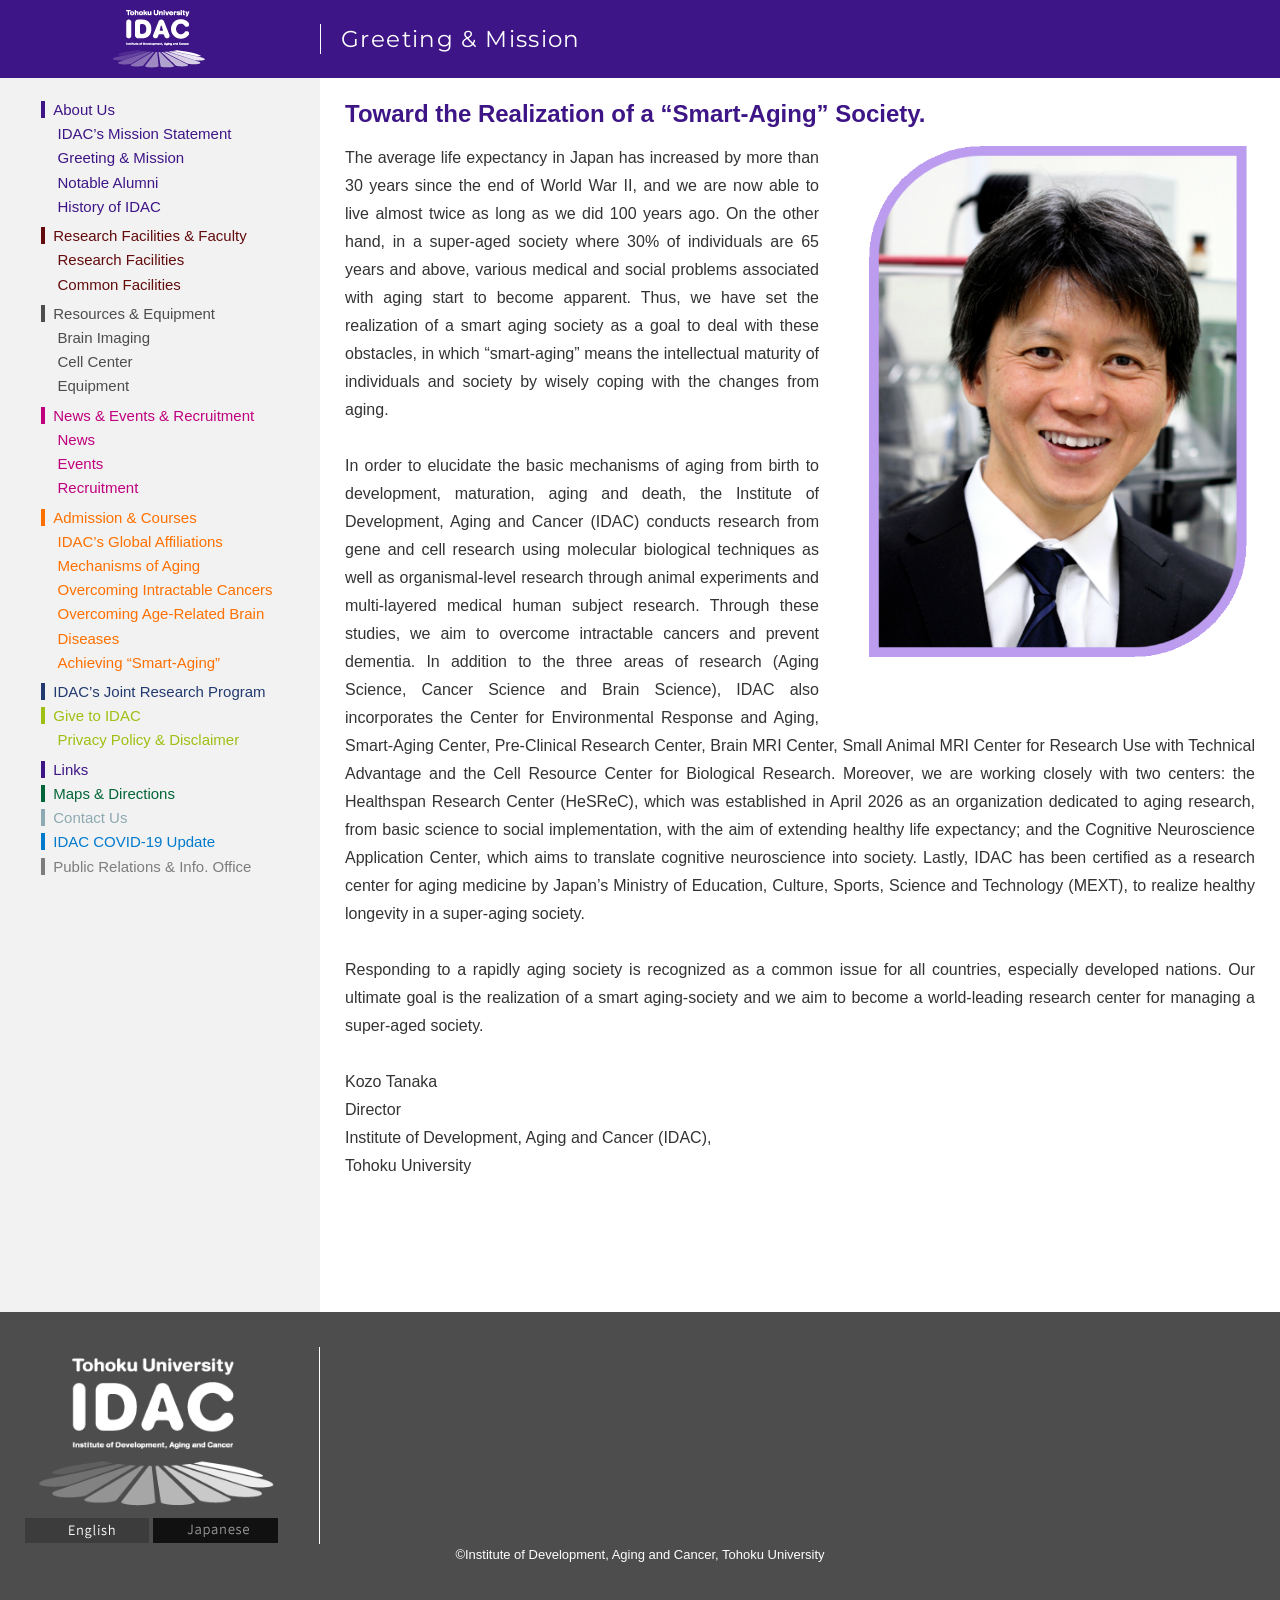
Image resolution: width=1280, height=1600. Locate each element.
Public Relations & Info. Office (152, 866)
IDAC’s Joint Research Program (159, 691)
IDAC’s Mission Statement (145, 133)
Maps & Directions (114, 793)
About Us (84, 109)
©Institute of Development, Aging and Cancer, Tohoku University (639, 1554)
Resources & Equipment (134, 313)
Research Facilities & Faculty (149, 235)
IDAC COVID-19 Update (134, 841)
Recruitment (98, 487)
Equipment (94, 385)
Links (70, 769)
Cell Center (95, 361)
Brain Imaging (104, 337)
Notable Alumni (108, 182)
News (77, 439)
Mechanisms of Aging (129, 565)
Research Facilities (121, 259)
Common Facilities (119, 284)
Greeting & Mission (121, 157)
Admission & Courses (124, 517)
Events (81, 463)
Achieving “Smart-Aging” (139, 662)
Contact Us (90, 817)
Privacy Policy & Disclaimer (149, 739)
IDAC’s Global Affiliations (140, 541)
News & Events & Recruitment (153, 415)
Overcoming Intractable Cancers (165, 589)
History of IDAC (109, 206)
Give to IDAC (97, 715)
